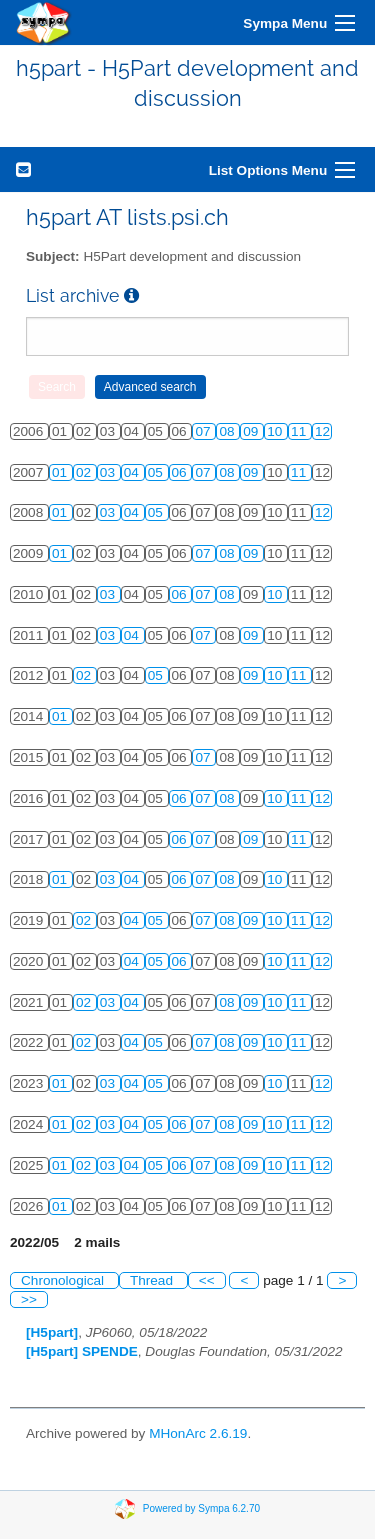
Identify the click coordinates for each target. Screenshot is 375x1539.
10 (276, 431)
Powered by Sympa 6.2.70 (201, 1508)
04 (133, 472)
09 (252, 431)
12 (322, 431)
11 (300, 431)
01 (61, 472)
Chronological (64, 1280)
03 (109, 472)
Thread (153, 1280)
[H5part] (52, 1332)
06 (181, 472)
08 (228, 431)
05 (157, 472)
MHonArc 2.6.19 (198, 1433)
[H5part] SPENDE (82, 1351)
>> (29, 1299)
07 (204, 431)
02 (85, 472)
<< (207, 1280)
